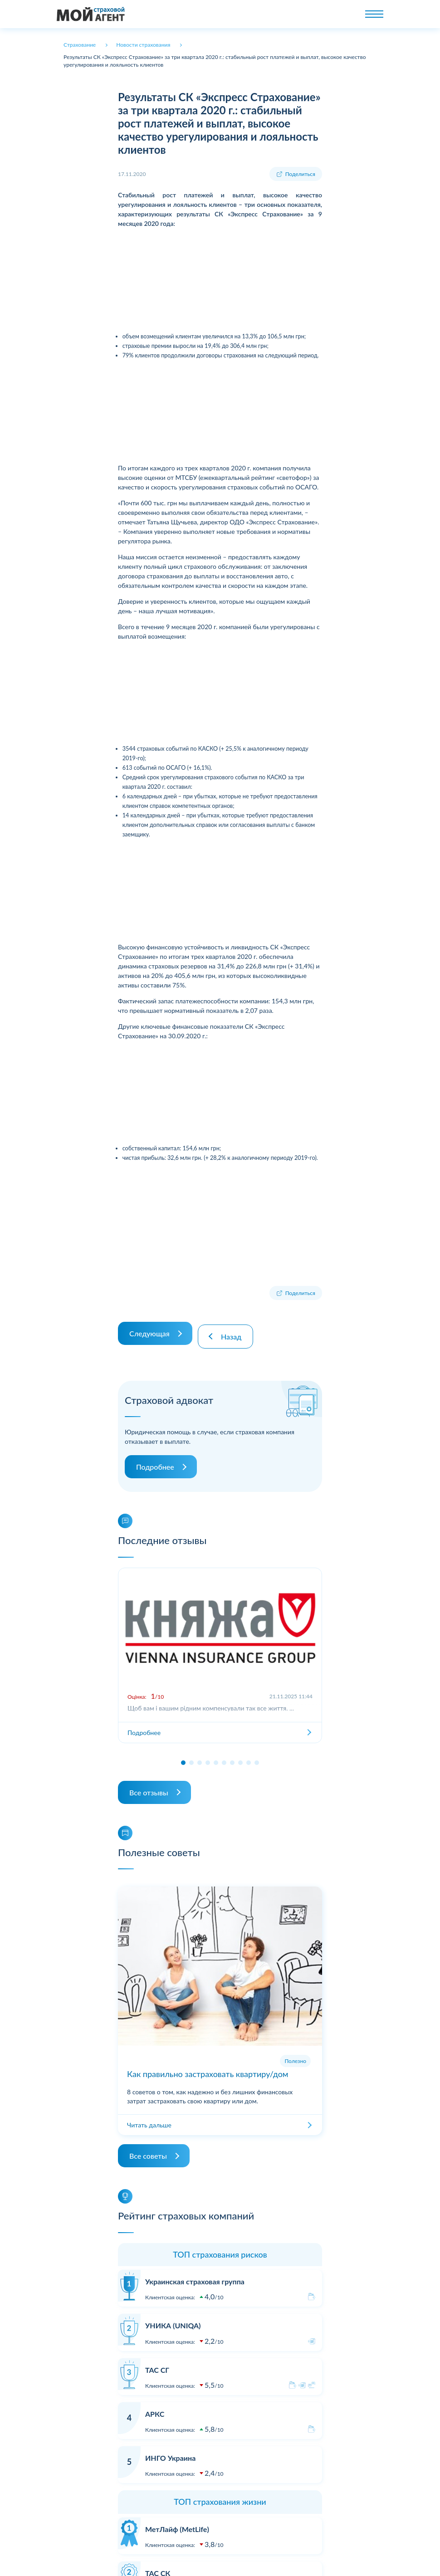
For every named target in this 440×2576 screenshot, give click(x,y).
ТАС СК (157, 2566)
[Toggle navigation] (374, 14)
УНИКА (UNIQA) (172, 2319)
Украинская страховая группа (194, 2275)
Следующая (149, 1330)
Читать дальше (149, 2119)
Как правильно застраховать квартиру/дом (207, 2068)
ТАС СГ (157, 2363)
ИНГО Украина (170, 2451)
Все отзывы (148, 1786)
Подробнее (155, 1461)
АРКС (154, 2407)
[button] (183, 1756)
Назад (234, 1330)
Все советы (148, 2150)
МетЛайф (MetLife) (177, 2522)
